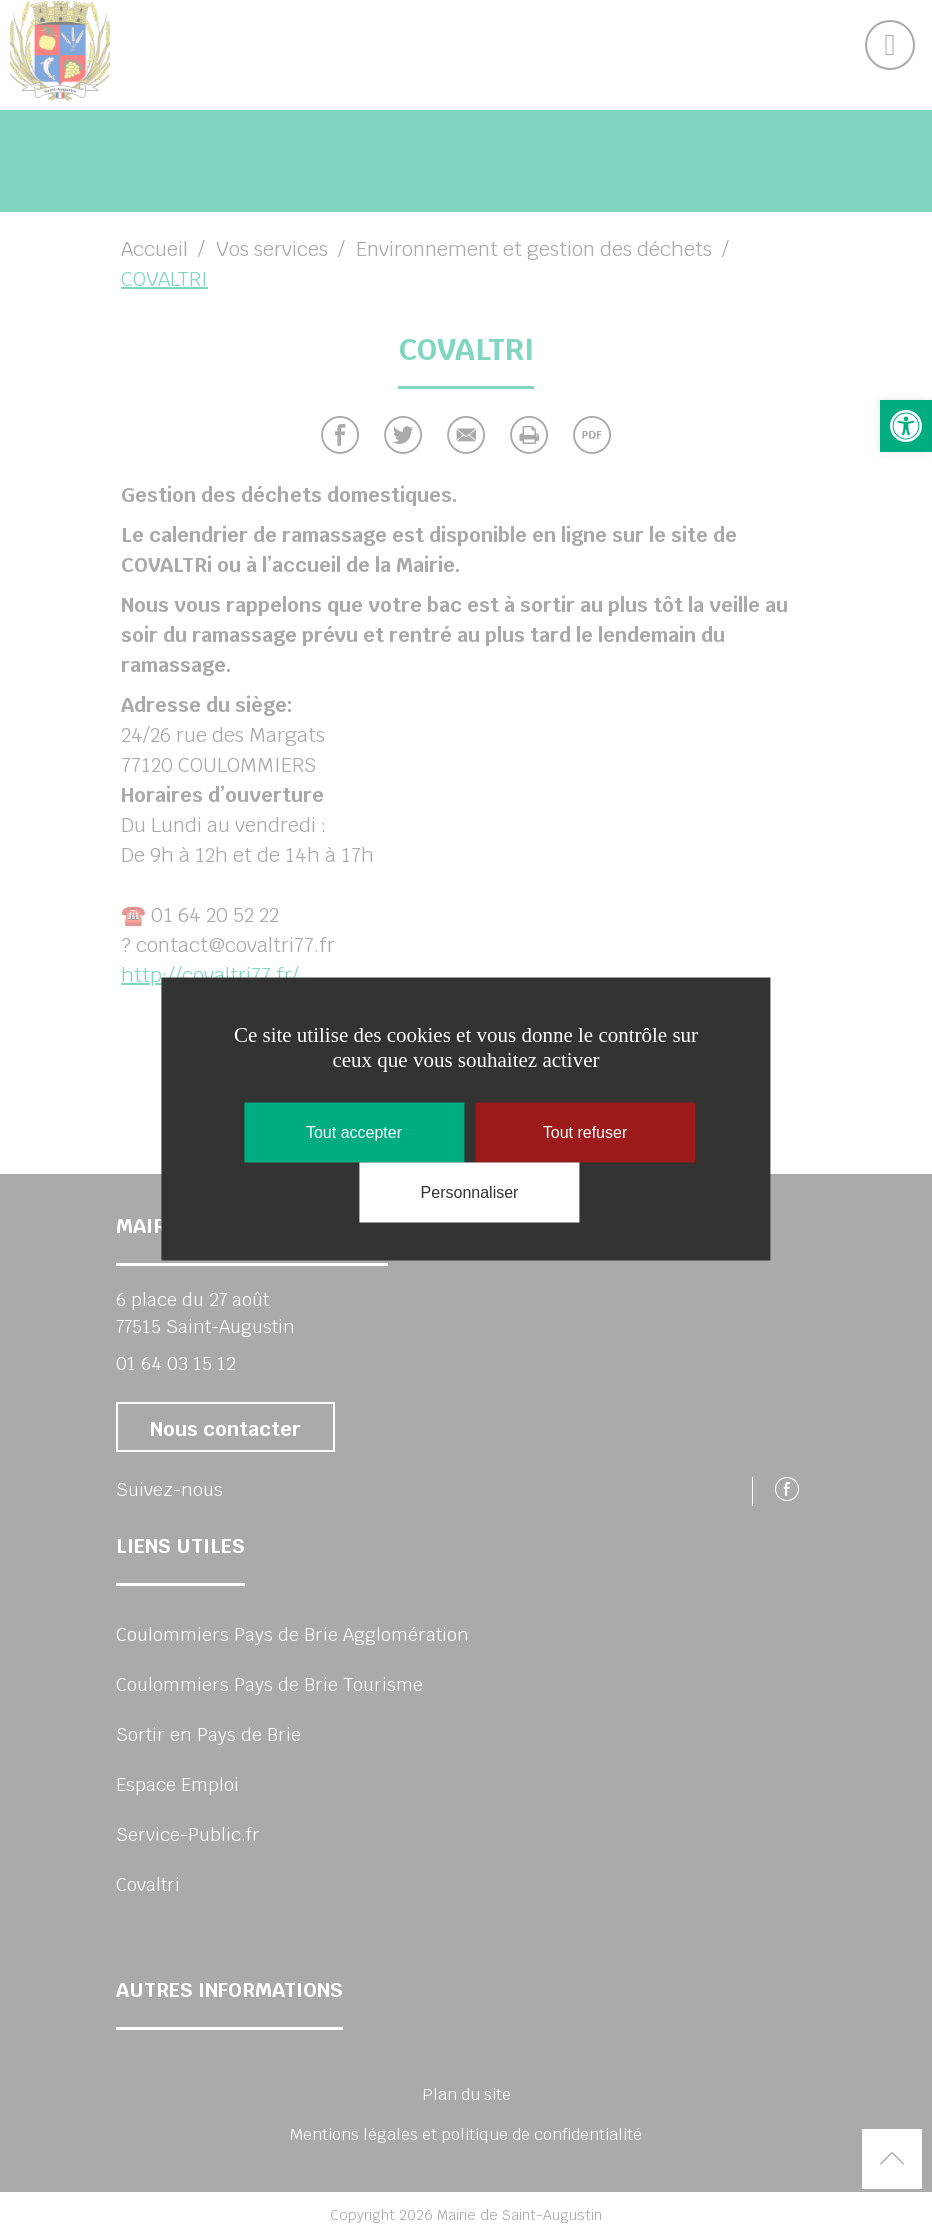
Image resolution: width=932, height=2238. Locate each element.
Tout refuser (585, 1132)
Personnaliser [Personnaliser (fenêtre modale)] (470, 1192)
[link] (906, 426)
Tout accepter (354, 1132)
